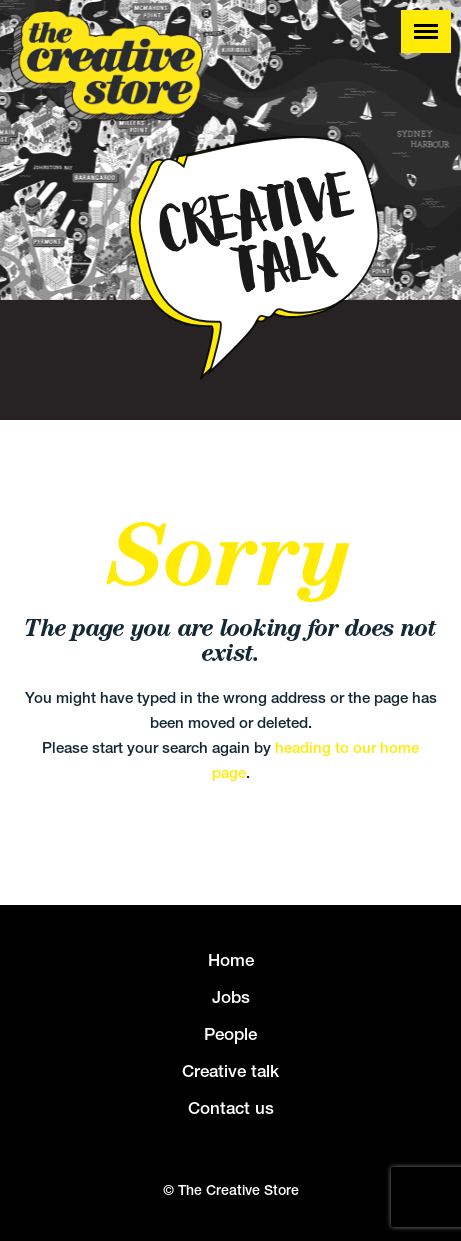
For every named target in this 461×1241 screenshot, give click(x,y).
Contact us (231, 1108)
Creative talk (230, 1071)
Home (231, 960)
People (230, 1034)
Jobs (231, 997)
